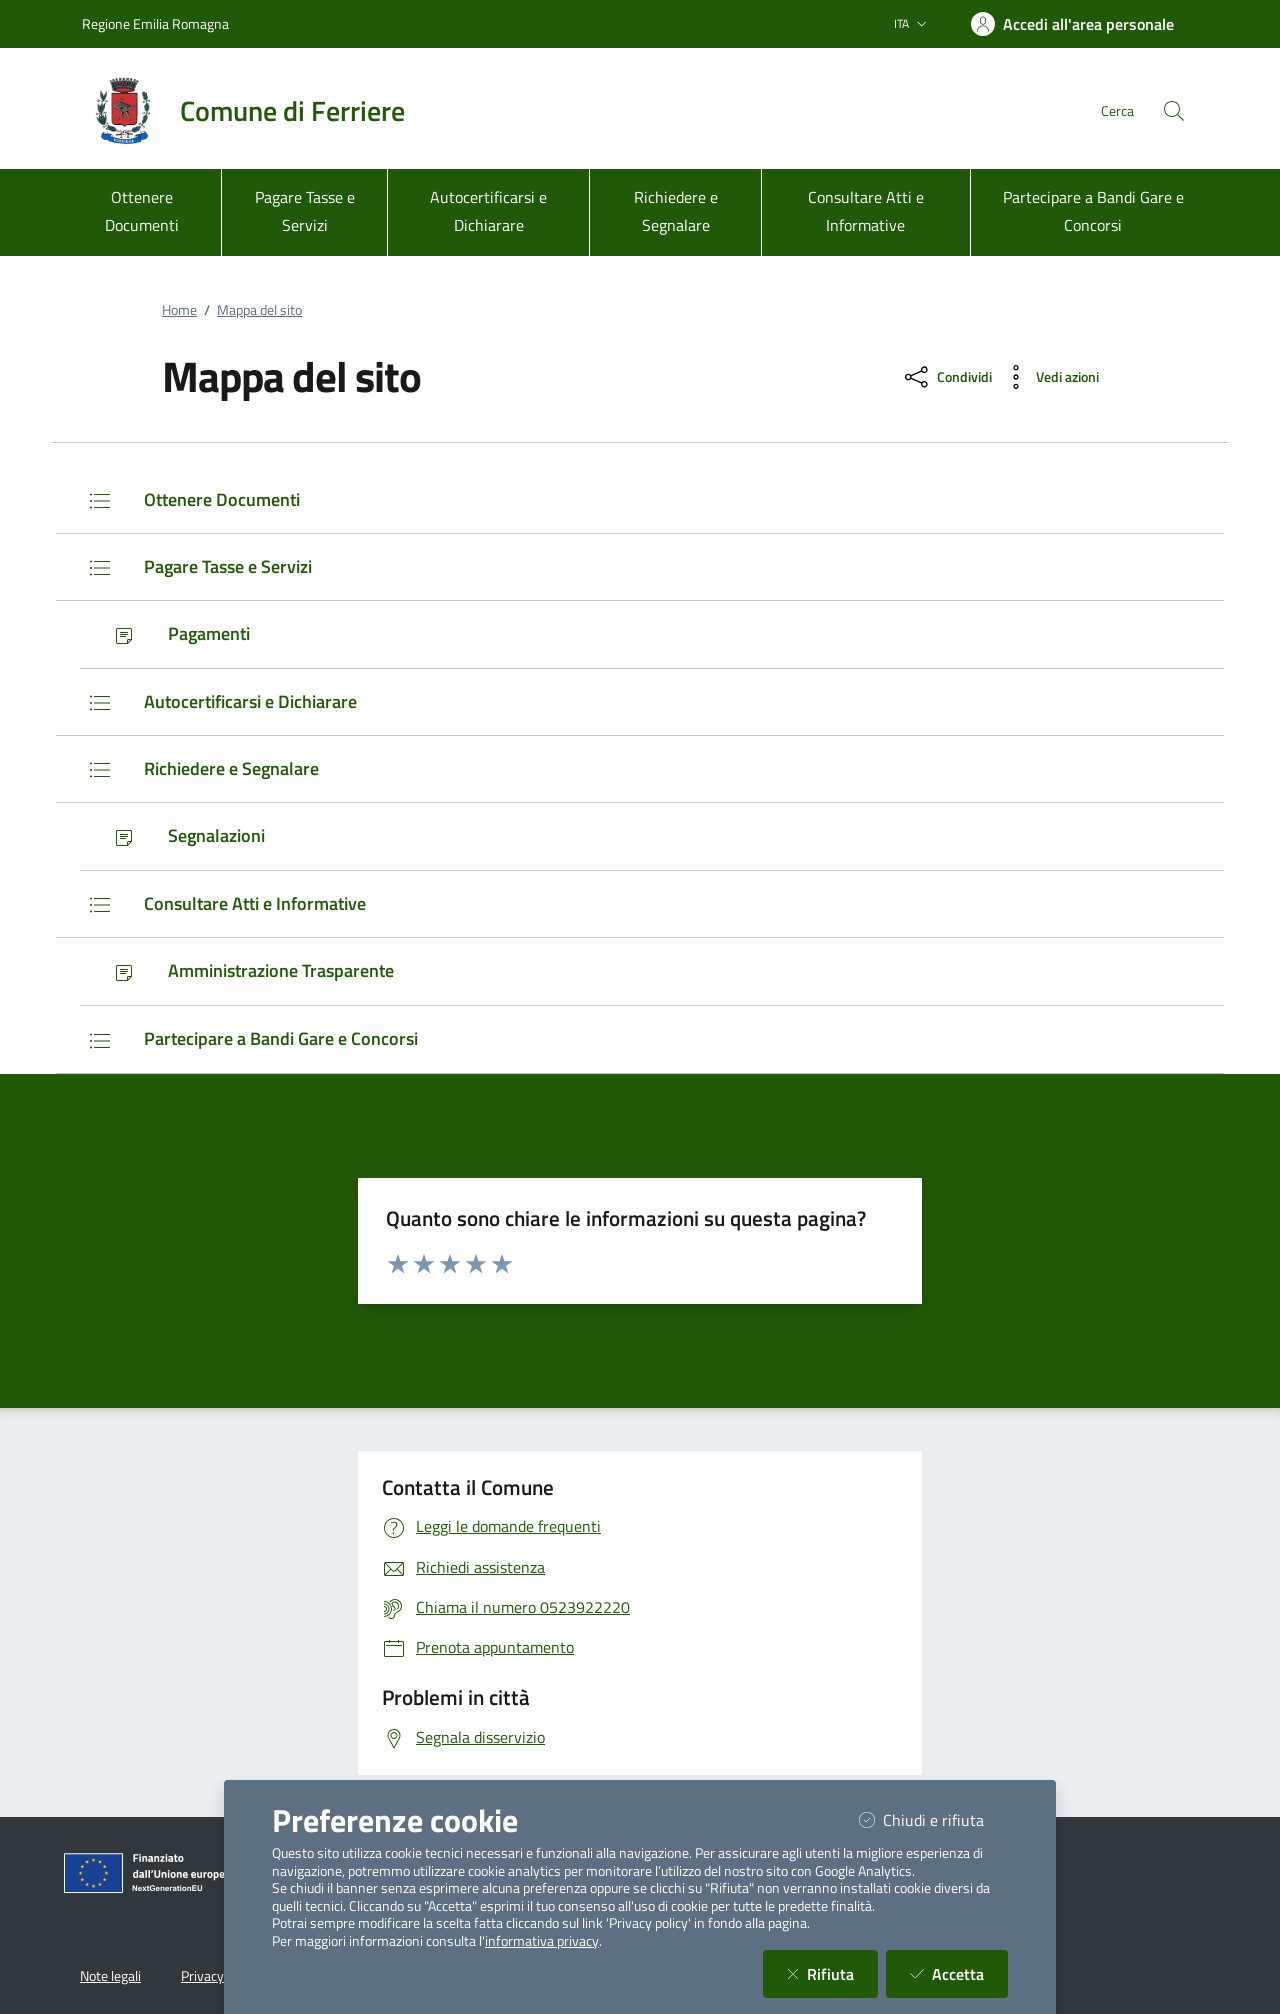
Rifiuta (832, 1973)
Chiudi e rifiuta (933, 1819)
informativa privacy (542, 1941)
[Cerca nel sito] (1174, 111)
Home (179, 310)
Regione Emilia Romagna (155, 23)
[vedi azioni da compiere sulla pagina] (1049, 377)
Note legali (110, 1976)
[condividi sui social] (946, 377)
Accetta (959, 1973)
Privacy (202, 1976)
